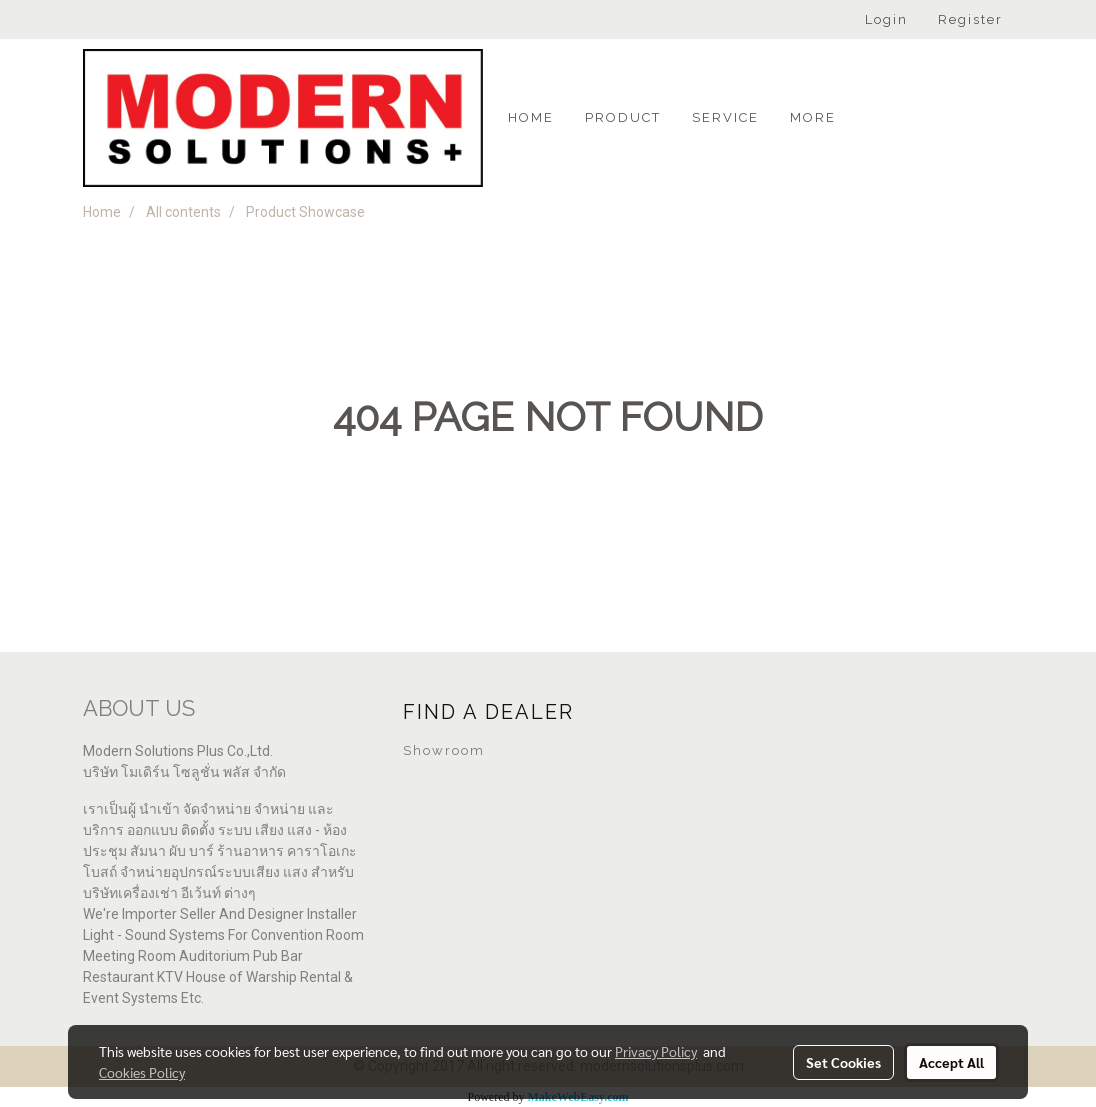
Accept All (951, 1062)
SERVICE (725, 117)
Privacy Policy (656, 1051)
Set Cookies (843, 1062)
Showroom (444, 750)
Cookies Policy (142, 1072)
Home (531, 117)
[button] (869, 118)
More (813, 117)
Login (886, 19)
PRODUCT (623, 117)
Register (970, 19)
